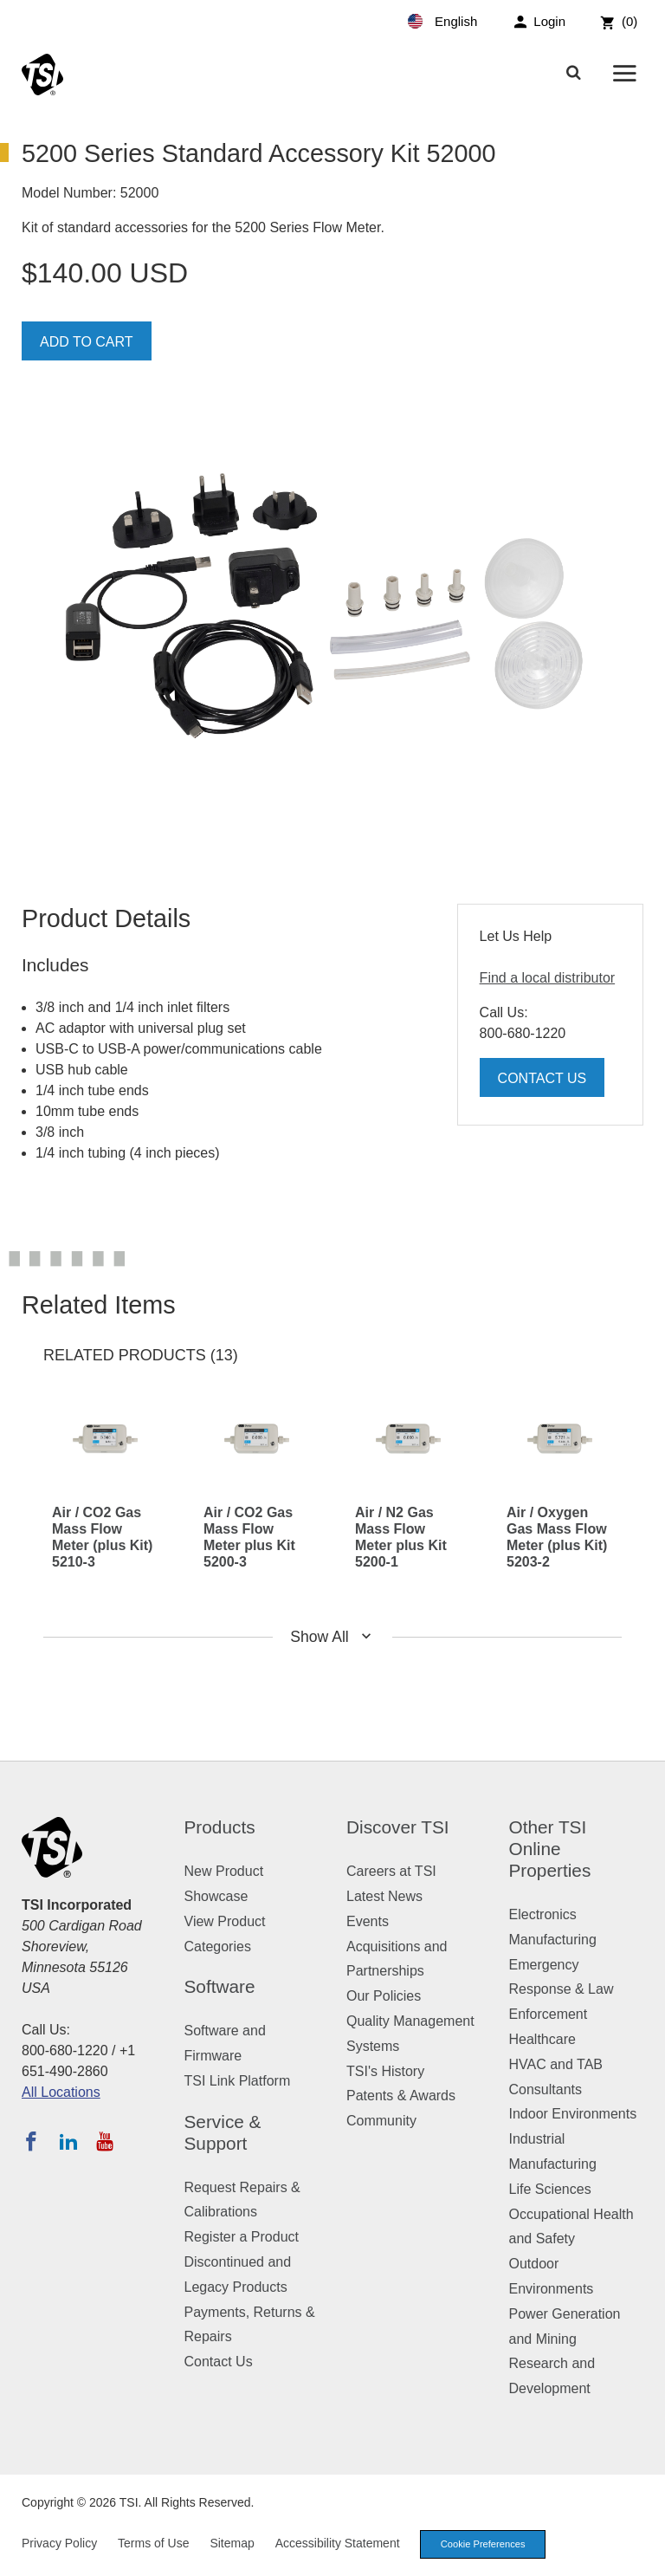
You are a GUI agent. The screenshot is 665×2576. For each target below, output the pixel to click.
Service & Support (222, 2132)
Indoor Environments (573, 2113)
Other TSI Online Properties (550, 1848)
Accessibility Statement (337, 2543)
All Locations (61, 2092)
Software (219, 1986)
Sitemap (232, 2543)
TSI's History (385, 2071)
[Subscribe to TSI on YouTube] (104, 2141)
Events (367, 1921)
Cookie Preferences (483, 2544)
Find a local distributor (548, 977)
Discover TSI (397, 1827)
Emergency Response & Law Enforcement (561, 1989)
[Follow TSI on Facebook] (31, 2141)
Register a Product (242, 2236)
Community (381, 2120)
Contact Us (542, 1078)
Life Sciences (550, 2189)
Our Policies (383, 1996)
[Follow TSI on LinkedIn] (68, 2141)
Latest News (384, 1896)
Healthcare (542, 2039)
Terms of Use (153, 2543)
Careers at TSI (391, 1871)
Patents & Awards (400, 2095)
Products (219, 1827)
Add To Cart (86, 341)
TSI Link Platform (237, 2080)
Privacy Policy (59, 2543)
